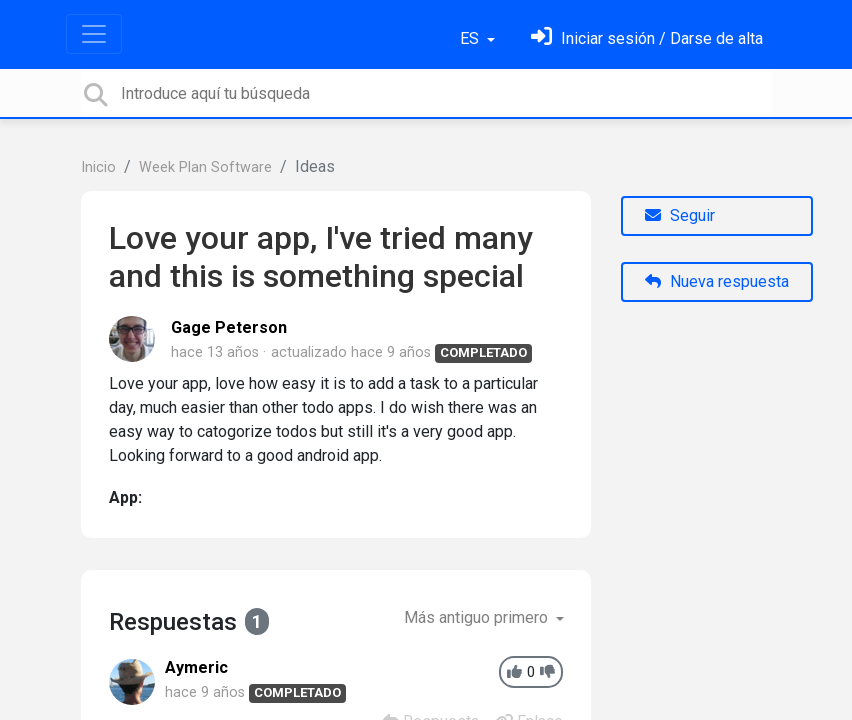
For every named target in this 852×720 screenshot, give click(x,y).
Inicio (98, 167)
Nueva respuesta (717, 281)
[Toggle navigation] (94, 34)
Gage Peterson (229, 327)
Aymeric (196, 667)
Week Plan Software (205, 167)
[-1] (547, 672)
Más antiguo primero (478, 617)
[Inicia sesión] (647, 38)
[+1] (514, 672)
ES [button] (471, 38)
